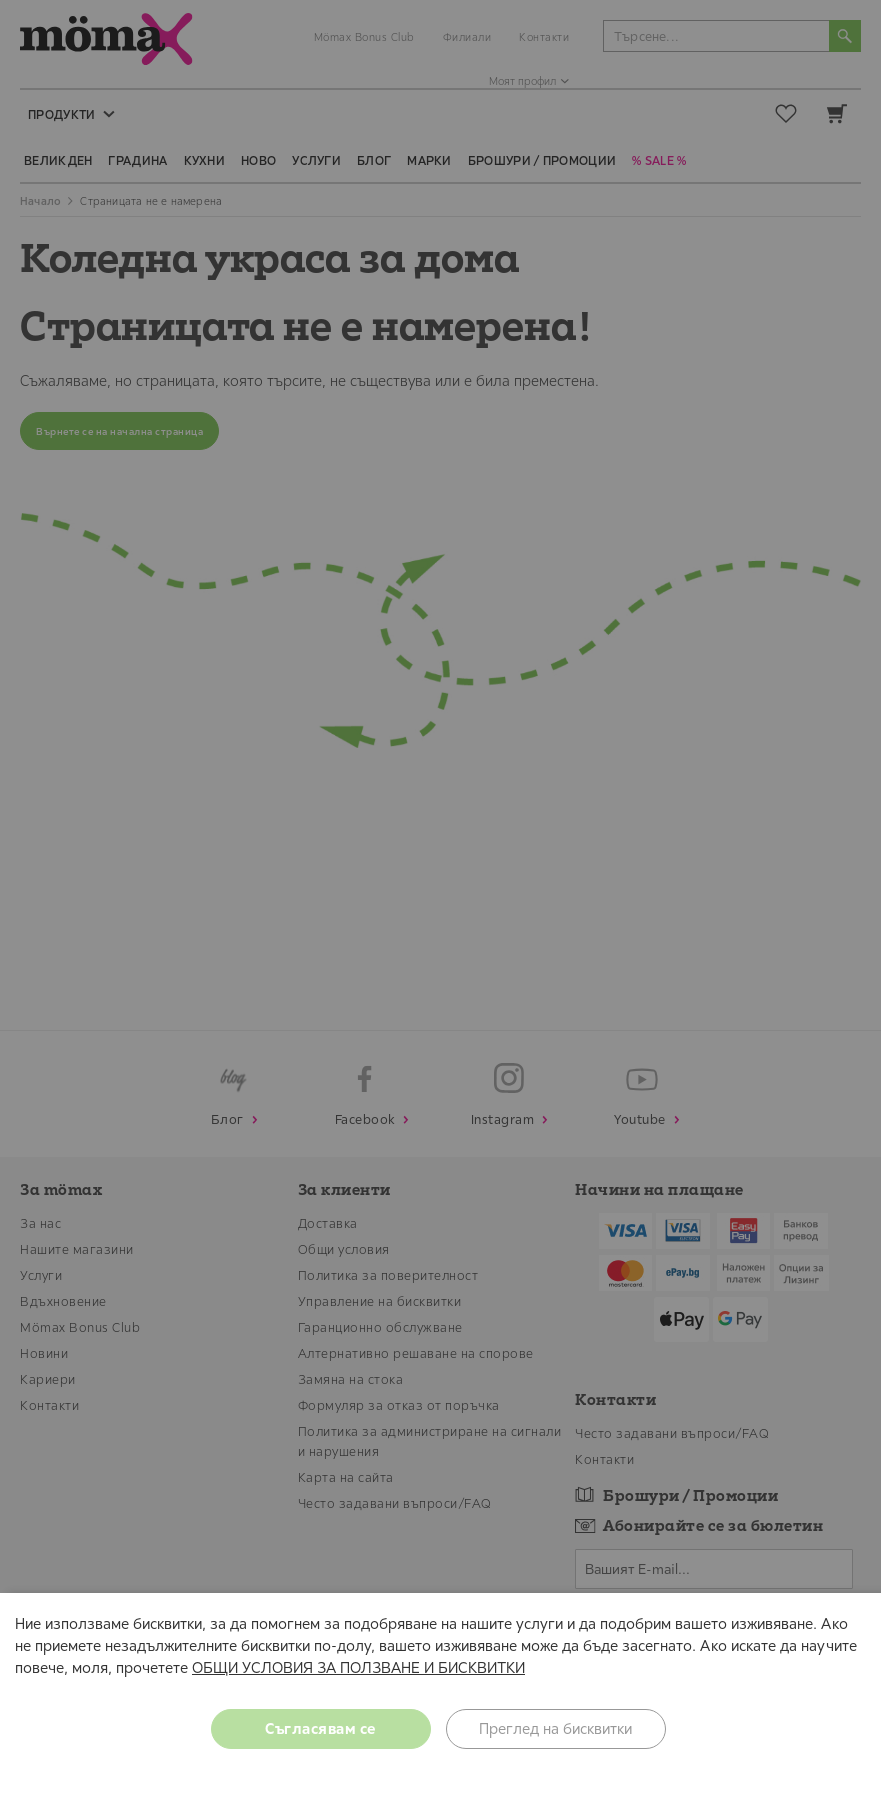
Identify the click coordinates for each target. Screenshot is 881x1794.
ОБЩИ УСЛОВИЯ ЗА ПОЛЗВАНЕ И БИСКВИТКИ (358, 1667)
